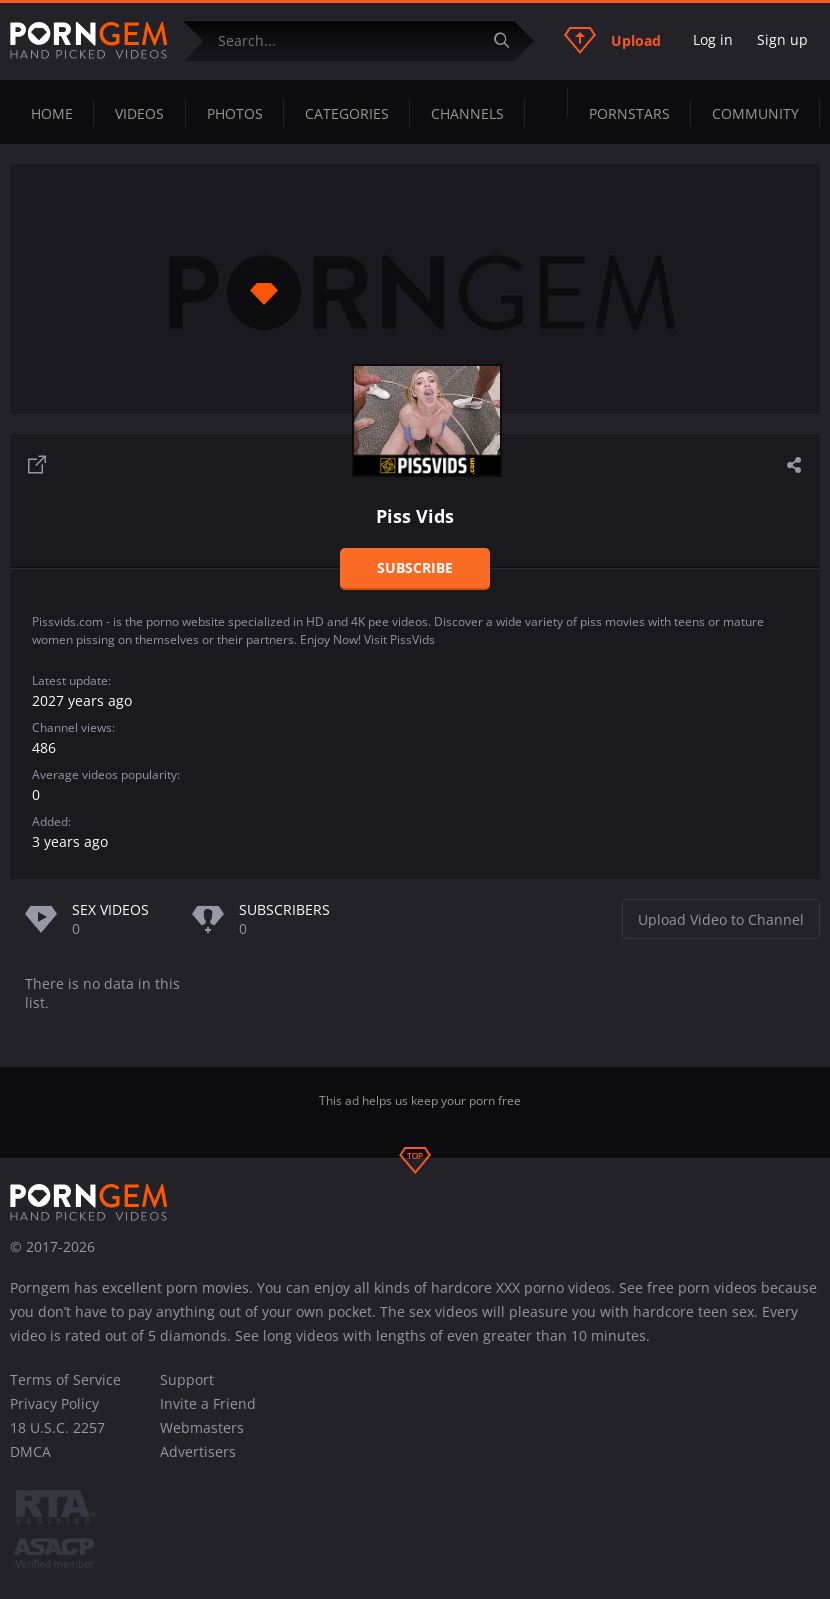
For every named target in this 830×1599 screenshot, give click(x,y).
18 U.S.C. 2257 (57, 1427)
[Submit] (509, 40)
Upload (612, 40)
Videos (139, 113)
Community (755, 113)
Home (52, 113)
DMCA (30, 1451)
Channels (467, 113)
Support (187, 1379)
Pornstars (629, 113)
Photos (235, 113)
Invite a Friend (208, 1403)
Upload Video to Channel (721, 919)
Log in (713, 39)
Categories (347, 113)
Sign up (782, 39)
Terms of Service (65, 1379)
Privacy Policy (54, 1403)
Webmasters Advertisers (202, 1439)
